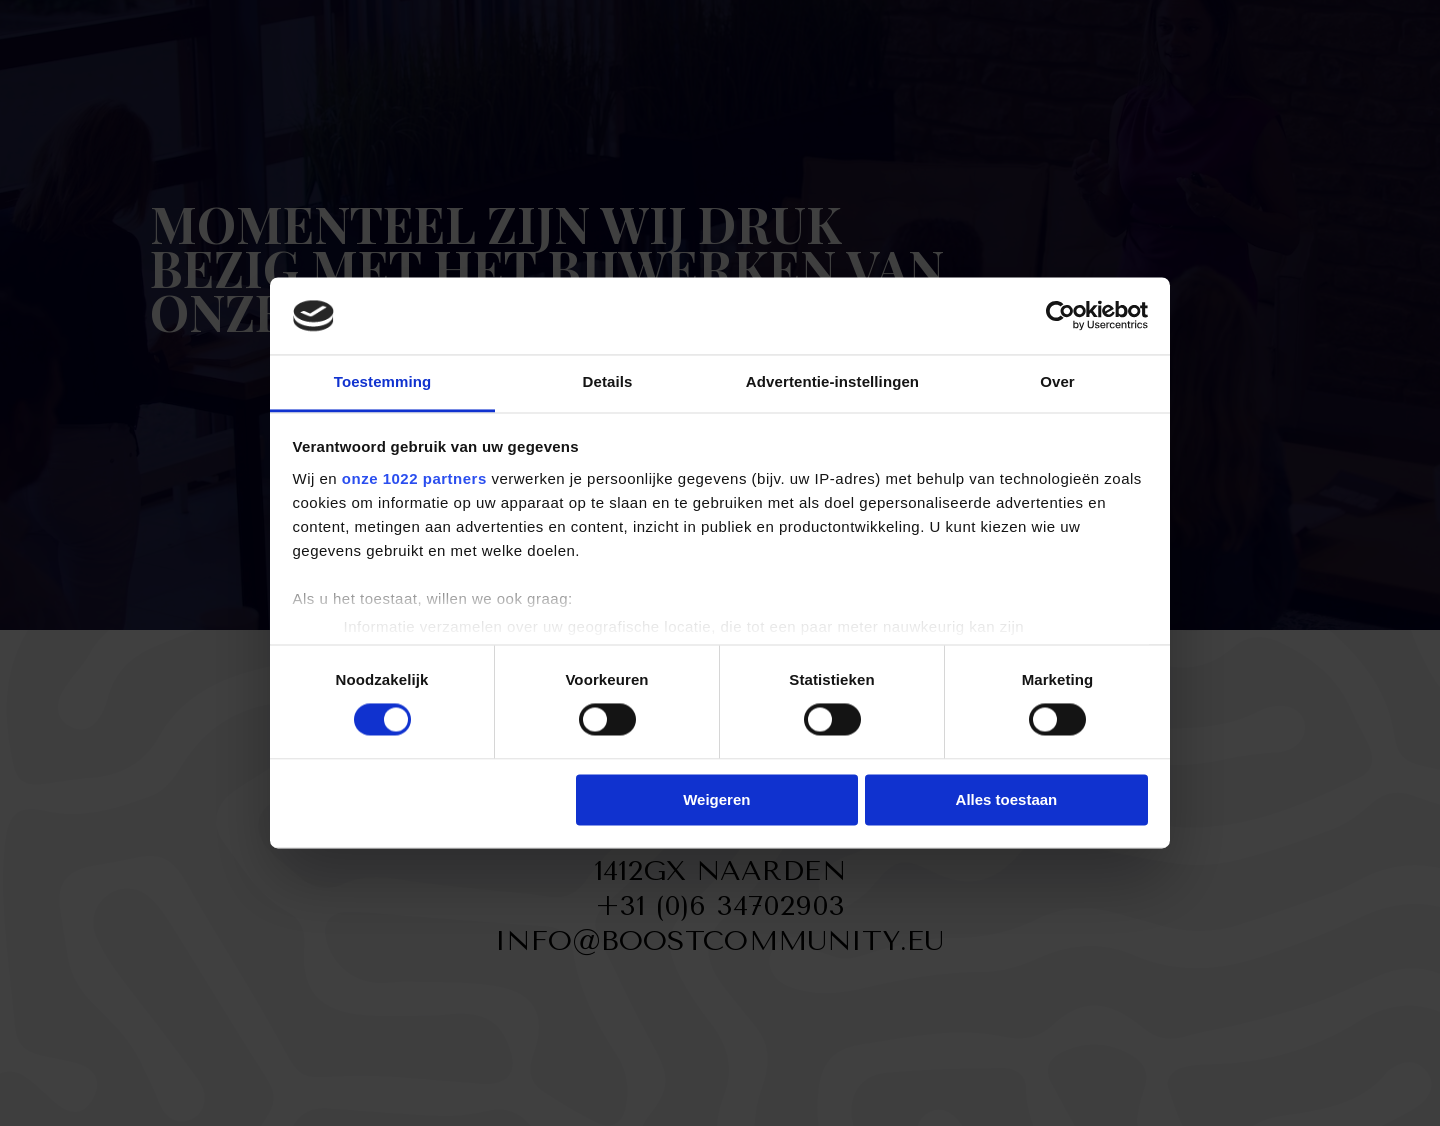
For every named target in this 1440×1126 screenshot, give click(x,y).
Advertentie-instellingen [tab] (832, 381)
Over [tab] (1057, 381)
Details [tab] (608, 381)
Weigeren (716, 799)
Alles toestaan (1007, 799)
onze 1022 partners (414, 478)
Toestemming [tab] (383, 381)
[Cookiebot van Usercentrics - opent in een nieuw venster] (1060, 316)
